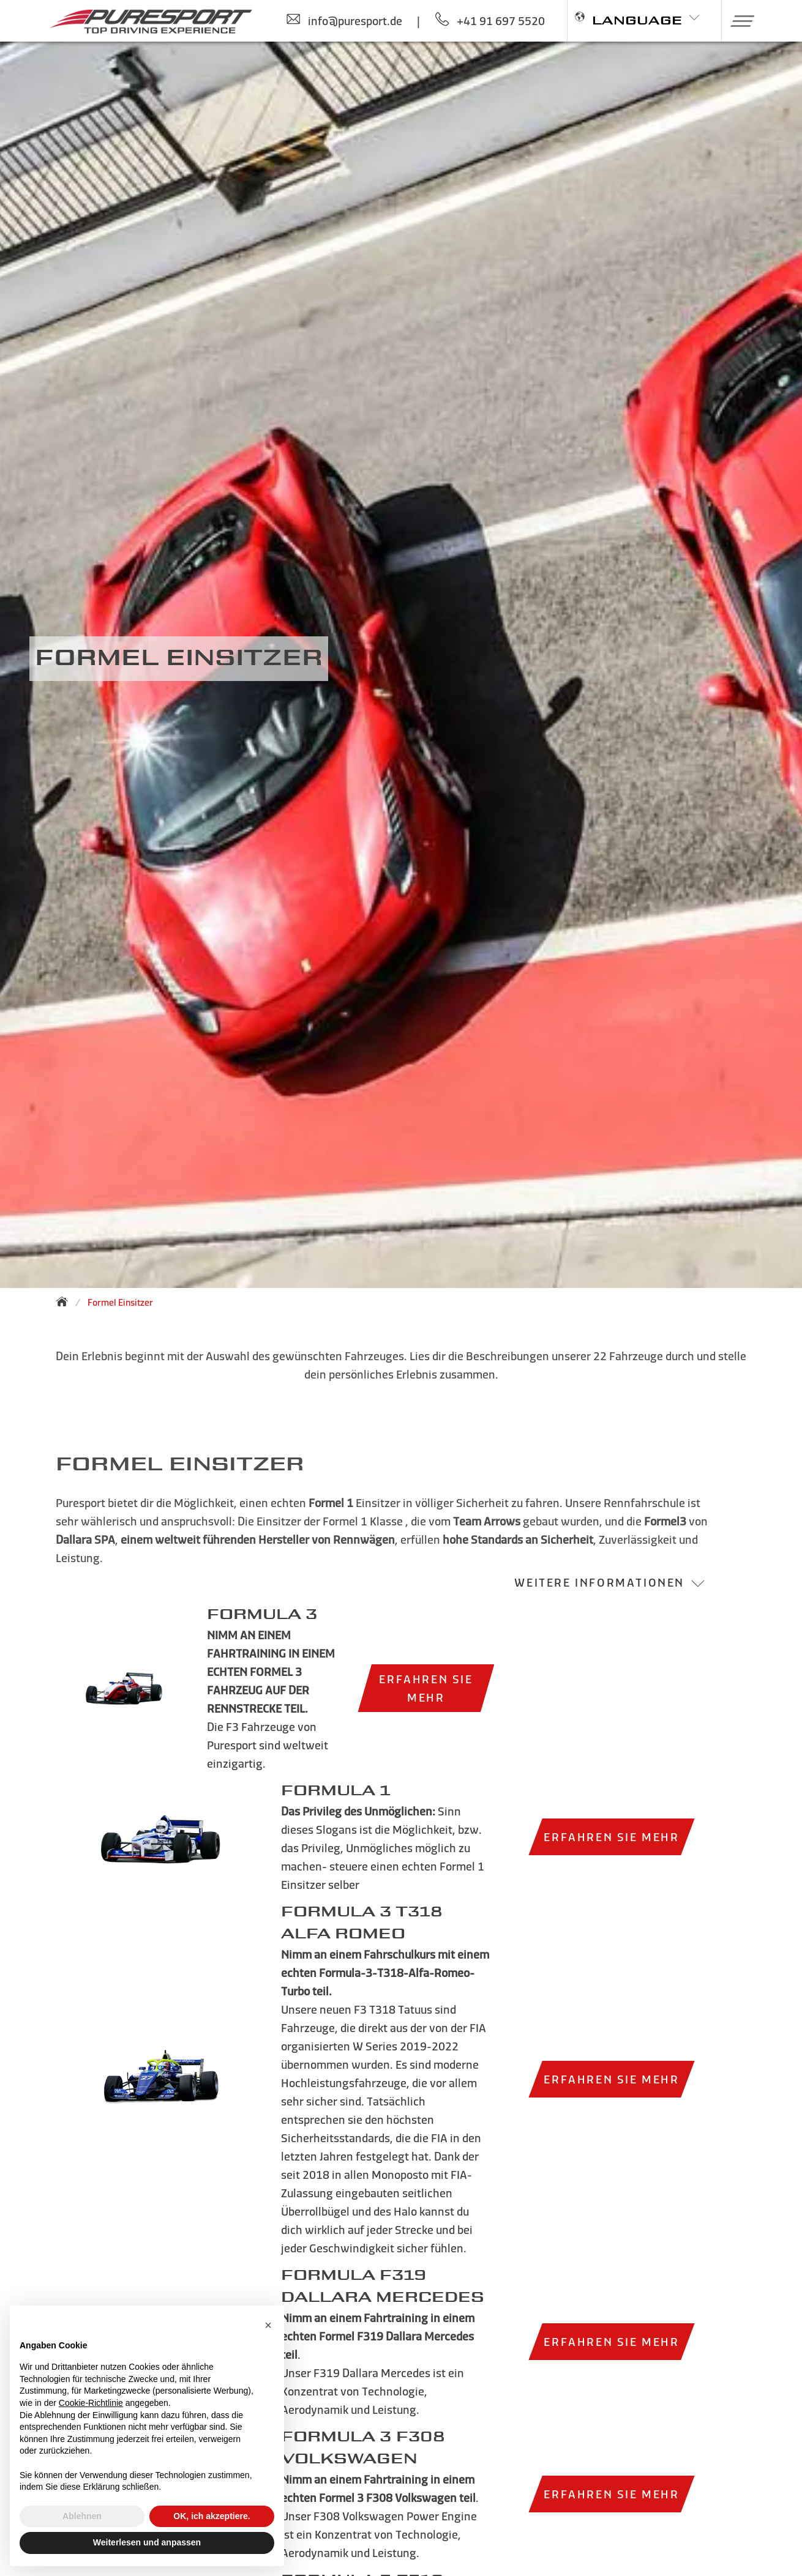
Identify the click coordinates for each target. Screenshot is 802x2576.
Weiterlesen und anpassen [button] (147, 2542)
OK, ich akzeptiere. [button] (211, 2516)
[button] (738, 20)
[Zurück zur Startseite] (65, 1301)
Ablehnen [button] (82, 2516)
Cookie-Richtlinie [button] (91, 2403)
